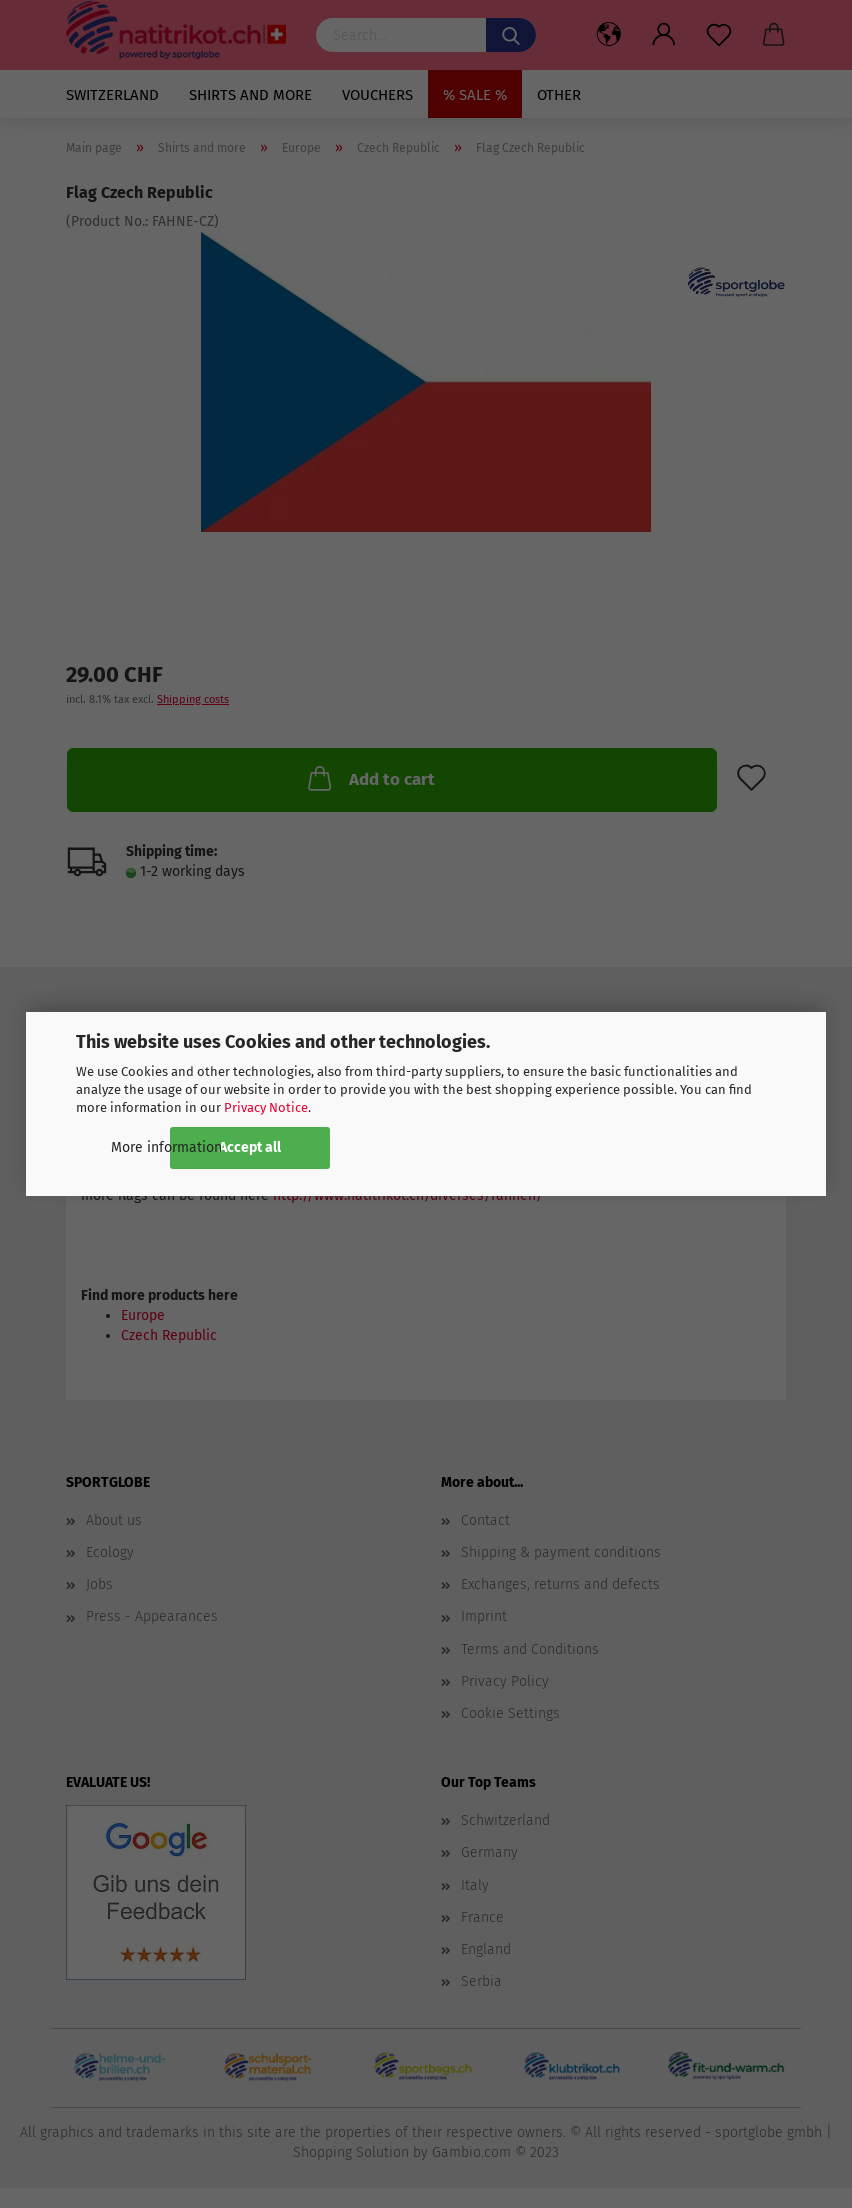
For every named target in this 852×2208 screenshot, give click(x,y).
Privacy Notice (266, 1107)
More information (166, 1147)
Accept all (250, 1147)
